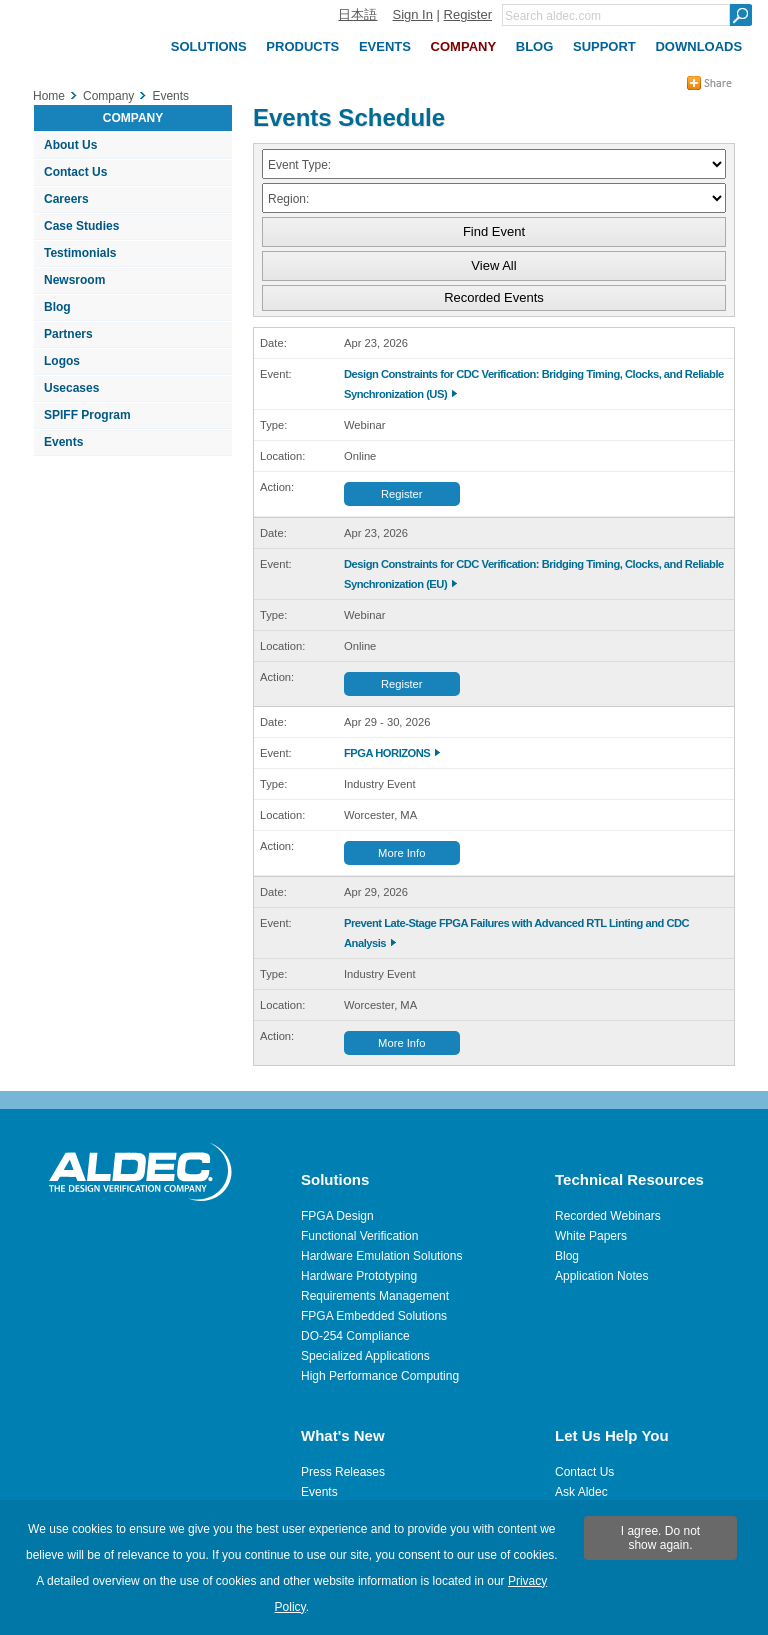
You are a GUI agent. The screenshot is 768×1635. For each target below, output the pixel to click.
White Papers (591, 1236)
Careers (66, 199)
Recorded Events (494, 297)
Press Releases (343, 1472)
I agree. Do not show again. (660, 1538)
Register (468, 14)
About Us (70, 145)
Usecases (71, 388)
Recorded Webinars (608, 1216)
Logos (62, 361)
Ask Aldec (581, 1492)
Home (49, 96)
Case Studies (81, 226)
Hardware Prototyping (359, 1276)
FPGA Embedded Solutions (374, 1316)
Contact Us (75, 172)
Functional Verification (359, 1236)
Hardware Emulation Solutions (381, 1256)
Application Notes (601, 1276)
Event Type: (299, 165)
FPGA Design (337, 1216)
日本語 (357, 14)
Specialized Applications (365, 1356)
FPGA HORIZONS (387, 753)
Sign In (412, 14)
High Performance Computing (380, 1376)
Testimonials (80, 253)
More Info (401, 853)
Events (63, 442)
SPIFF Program (87, 415)
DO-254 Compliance (355, 1336)
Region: (288, 199)
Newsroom (74, 280)
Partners (68, 334)
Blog (57, 307)
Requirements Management (375, 1296)
